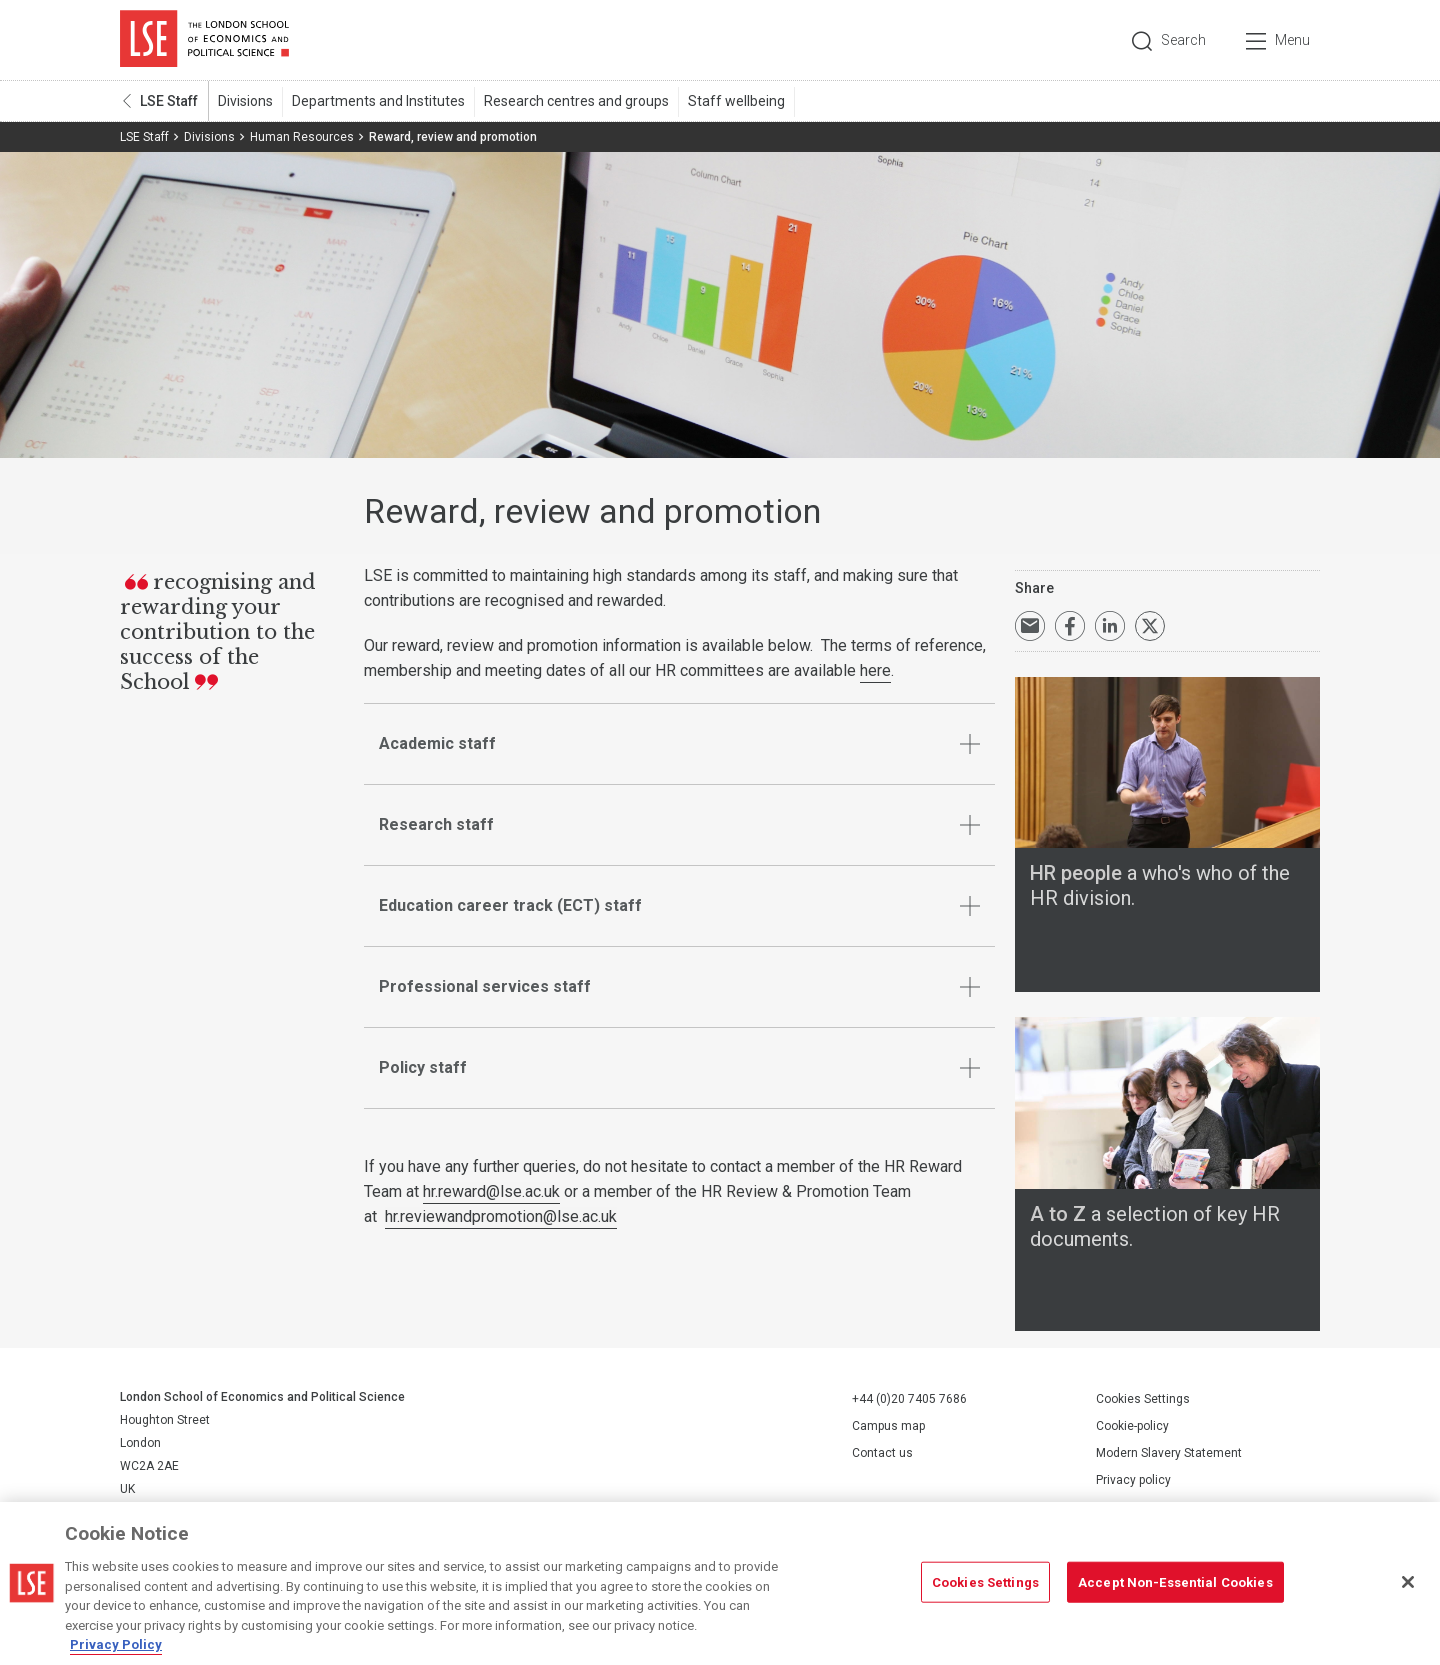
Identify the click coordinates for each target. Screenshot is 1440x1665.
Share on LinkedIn (1110, 626)
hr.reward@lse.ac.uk (491, 1191)
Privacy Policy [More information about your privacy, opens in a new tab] (116, 1644)
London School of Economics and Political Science (204, 40)
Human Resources (302, 137)
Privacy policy (1133, 1480)
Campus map (888, 1425)
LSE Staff (169, 101)
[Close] (1408, 1582)
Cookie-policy (1132, 1426)
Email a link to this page (1030, 626)
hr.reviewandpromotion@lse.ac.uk (501, 1216)
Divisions (245, 101)
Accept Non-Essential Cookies (1175, 1581)
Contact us (882, 1452)
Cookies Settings (1143, 1399)
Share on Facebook (1070, 626)
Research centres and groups (576, 101)
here (875, 670)
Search (1183, 40)
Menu (1292, 40)
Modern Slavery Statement (1169, 1453)
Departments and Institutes (378, 101)
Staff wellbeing (736, 101)
